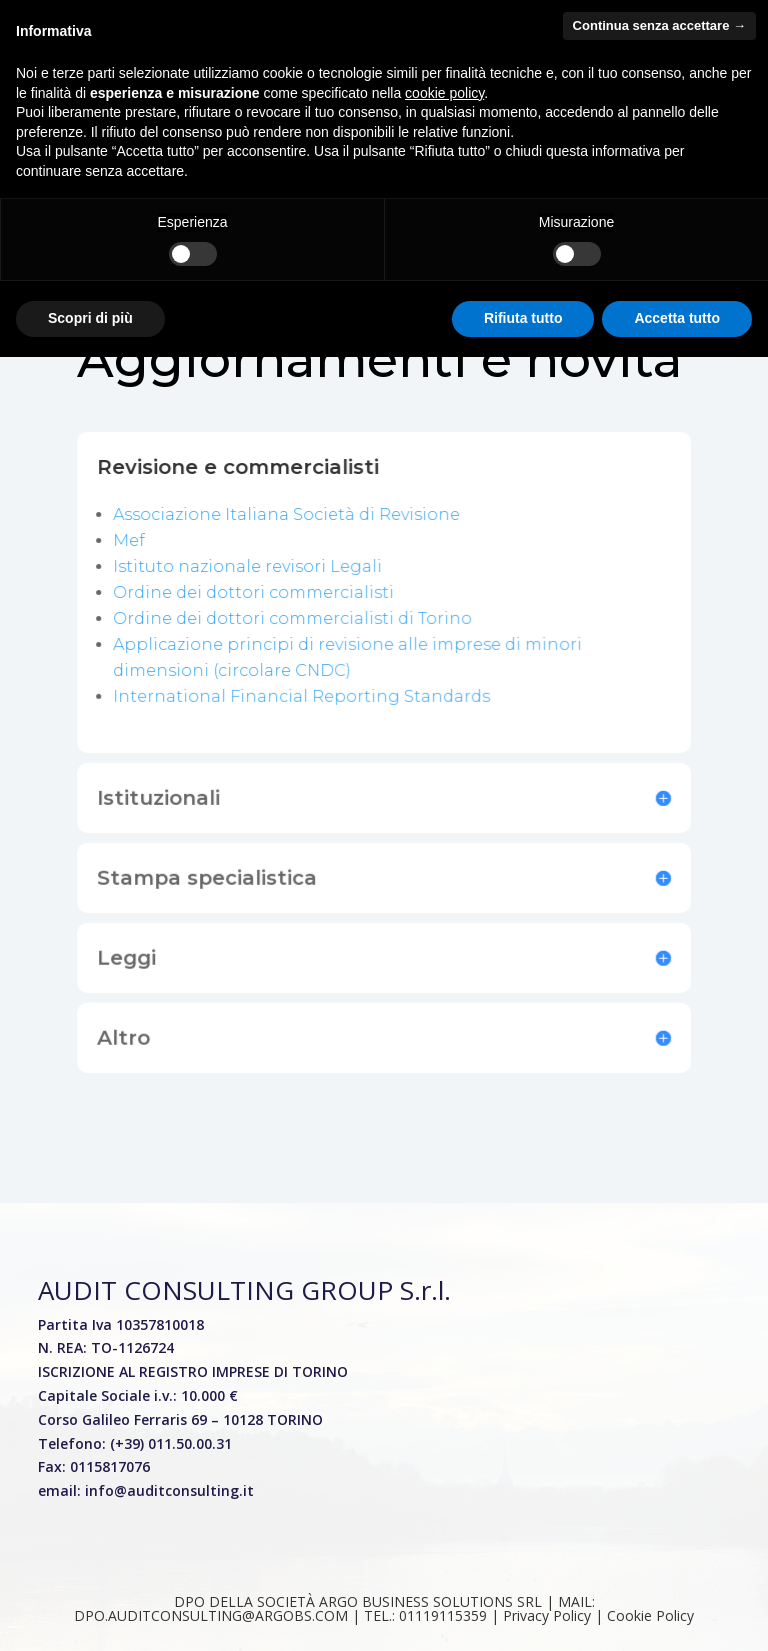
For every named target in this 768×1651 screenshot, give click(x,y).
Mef (133, 538)
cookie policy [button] (444, 93)
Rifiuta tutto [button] (523, 318)
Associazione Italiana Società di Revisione (288, 512)
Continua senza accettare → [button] (659, 25)
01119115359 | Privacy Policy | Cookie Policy (546, 1615)
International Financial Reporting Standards (302, 690)
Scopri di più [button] (90, 318)
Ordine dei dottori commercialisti (255, 588)
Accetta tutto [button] (677, 318)
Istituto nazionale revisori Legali (249, 563)
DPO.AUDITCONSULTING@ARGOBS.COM (211, 1615)
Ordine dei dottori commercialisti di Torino (293, 614)
